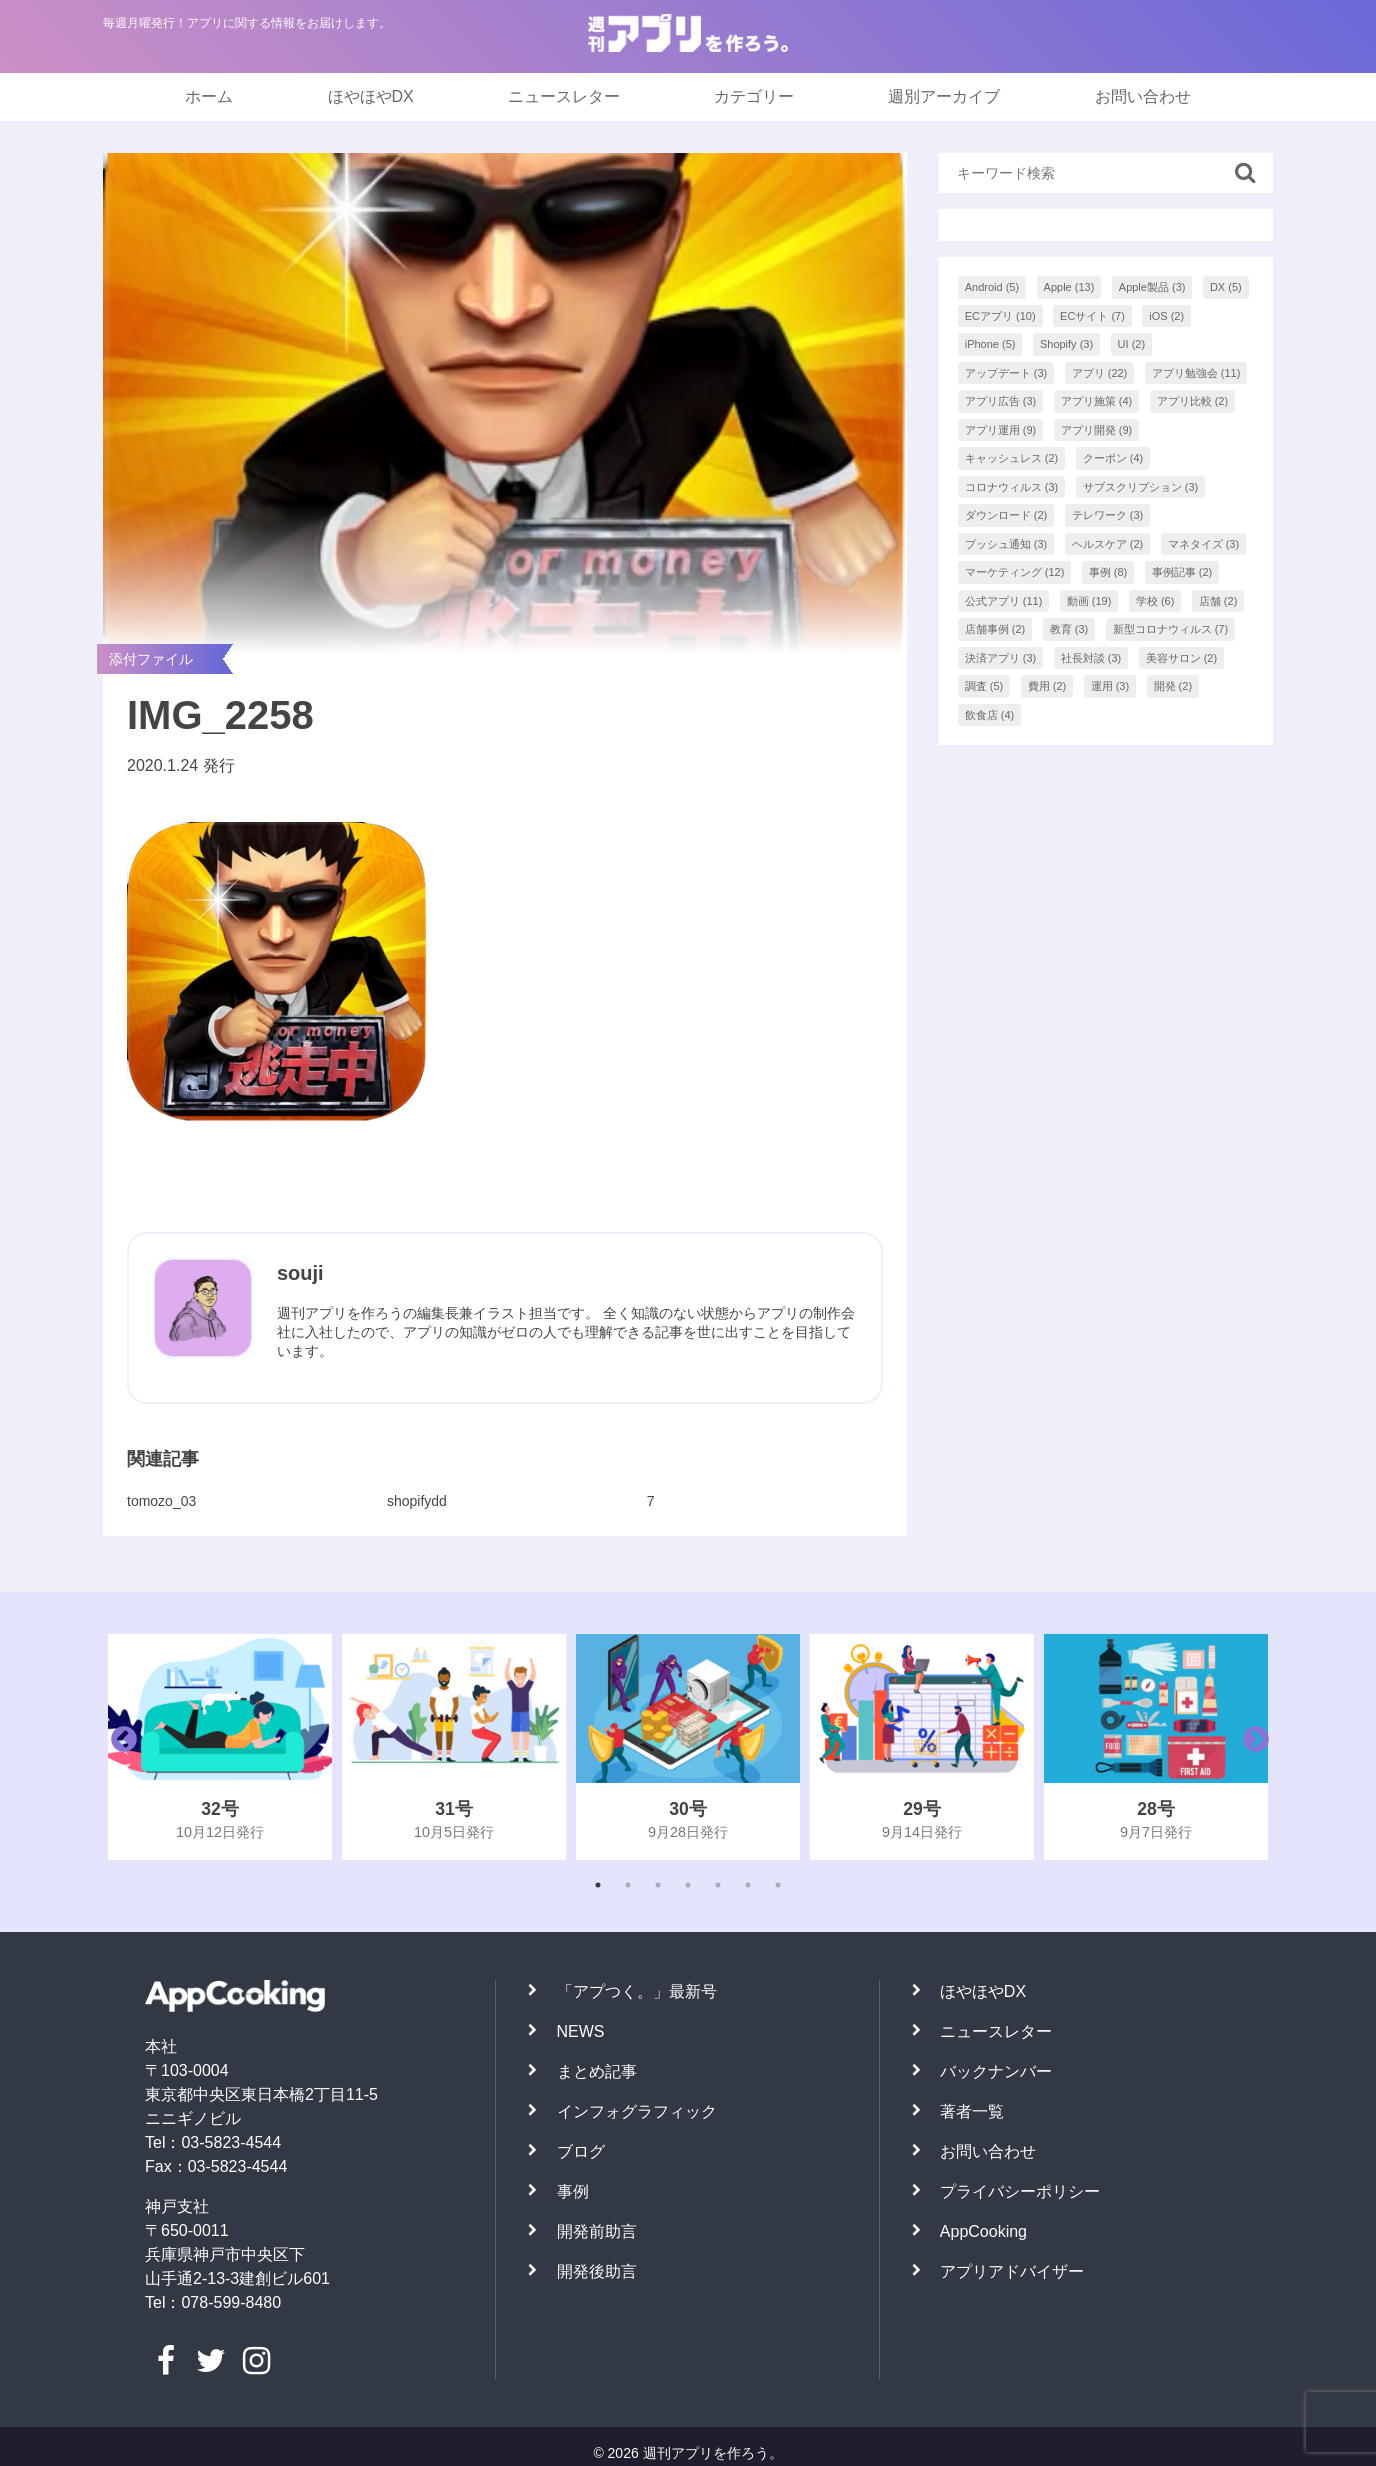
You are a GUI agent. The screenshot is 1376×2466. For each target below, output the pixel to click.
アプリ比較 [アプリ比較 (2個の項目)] (1193, 401)
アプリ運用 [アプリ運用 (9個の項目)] (1001, 430)
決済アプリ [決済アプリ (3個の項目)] (1001, 658)
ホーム (209, 96)
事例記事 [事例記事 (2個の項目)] (1182, 572)
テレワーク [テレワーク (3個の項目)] (1108, 515)
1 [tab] (598, 1885)
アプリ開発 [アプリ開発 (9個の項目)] (1097, 430)
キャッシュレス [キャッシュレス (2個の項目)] (1012, 458)
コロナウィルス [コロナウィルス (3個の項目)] (1012, 487)
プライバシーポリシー (1020, 2191)
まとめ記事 (597, 2071)
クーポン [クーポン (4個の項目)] (1113, 458)
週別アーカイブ (944, 96)
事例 (573, 2191)
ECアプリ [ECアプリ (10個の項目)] (1000, 316)
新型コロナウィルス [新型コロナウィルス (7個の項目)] (1171, 629)
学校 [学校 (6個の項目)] (1155, 601)
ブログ (581, 2151)
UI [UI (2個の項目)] (1132, 344)
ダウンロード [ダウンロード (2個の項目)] (1006, 515)
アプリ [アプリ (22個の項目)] (1100, 373)
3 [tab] (658, 1885)
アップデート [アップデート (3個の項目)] (1006, 373)
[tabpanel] (220, 1747)
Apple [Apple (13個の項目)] (1069, 287)
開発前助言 (597, 2231)
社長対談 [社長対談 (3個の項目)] (1091, 658)
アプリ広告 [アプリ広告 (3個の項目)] (1001, 401)
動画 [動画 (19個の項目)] (1089, 601)
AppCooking (983, 2231)
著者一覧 (972, 2111)
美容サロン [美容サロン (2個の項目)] (1182, 658)
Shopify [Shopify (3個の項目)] (1066, 344)
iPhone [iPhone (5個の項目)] (990, 344)
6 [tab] (748, 1885)
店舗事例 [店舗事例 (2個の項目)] (995, 629)
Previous (119, 1747)
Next (1251, 1747)
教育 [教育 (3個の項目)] (1069, 629)
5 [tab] (718, 1885)
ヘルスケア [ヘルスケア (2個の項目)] (1108, 544)
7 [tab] (778, 1885)
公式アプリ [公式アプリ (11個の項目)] (1004, 601)
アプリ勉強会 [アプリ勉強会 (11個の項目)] (1196, 373)
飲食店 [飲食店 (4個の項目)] (990, 715)
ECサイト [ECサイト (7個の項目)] (1092, 316)
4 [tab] (688, 1885)
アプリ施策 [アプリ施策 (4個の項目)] (1097, 401)
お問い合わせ (1143, 96)
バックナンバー (996, 2071)
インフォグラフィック (637, 2111)
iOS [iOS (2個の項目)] (1166, 316)
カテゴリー (754, 96)
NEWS (581, 2031)
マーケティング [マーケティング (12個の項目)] (1015, 572)
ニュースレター (564, 96)
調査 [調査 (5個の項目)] (984, 686)
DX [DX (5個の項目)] (1226, 287)
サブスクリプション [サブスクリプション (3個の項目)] (1141, 487)
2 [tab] (628, 1885)
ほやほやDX (371, 96)
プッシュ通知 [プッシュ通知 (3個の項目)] (1006, 544)
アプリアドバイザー (1012, 2271)
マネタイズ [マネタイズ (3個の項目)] (1204, 544)
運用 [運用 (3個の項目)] (1110, 686)
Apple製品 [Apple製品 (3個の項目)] (1152, 287)
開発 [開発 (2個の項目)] (1173, 686)
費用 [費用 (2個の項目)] (1047, 686)
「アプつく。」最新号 (637, 1991)
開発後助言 (597, 2271)
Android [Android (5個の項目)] (992, 287)
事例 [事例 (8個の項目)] (1108, 572)
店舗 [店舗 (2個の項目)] (1218, 601)
